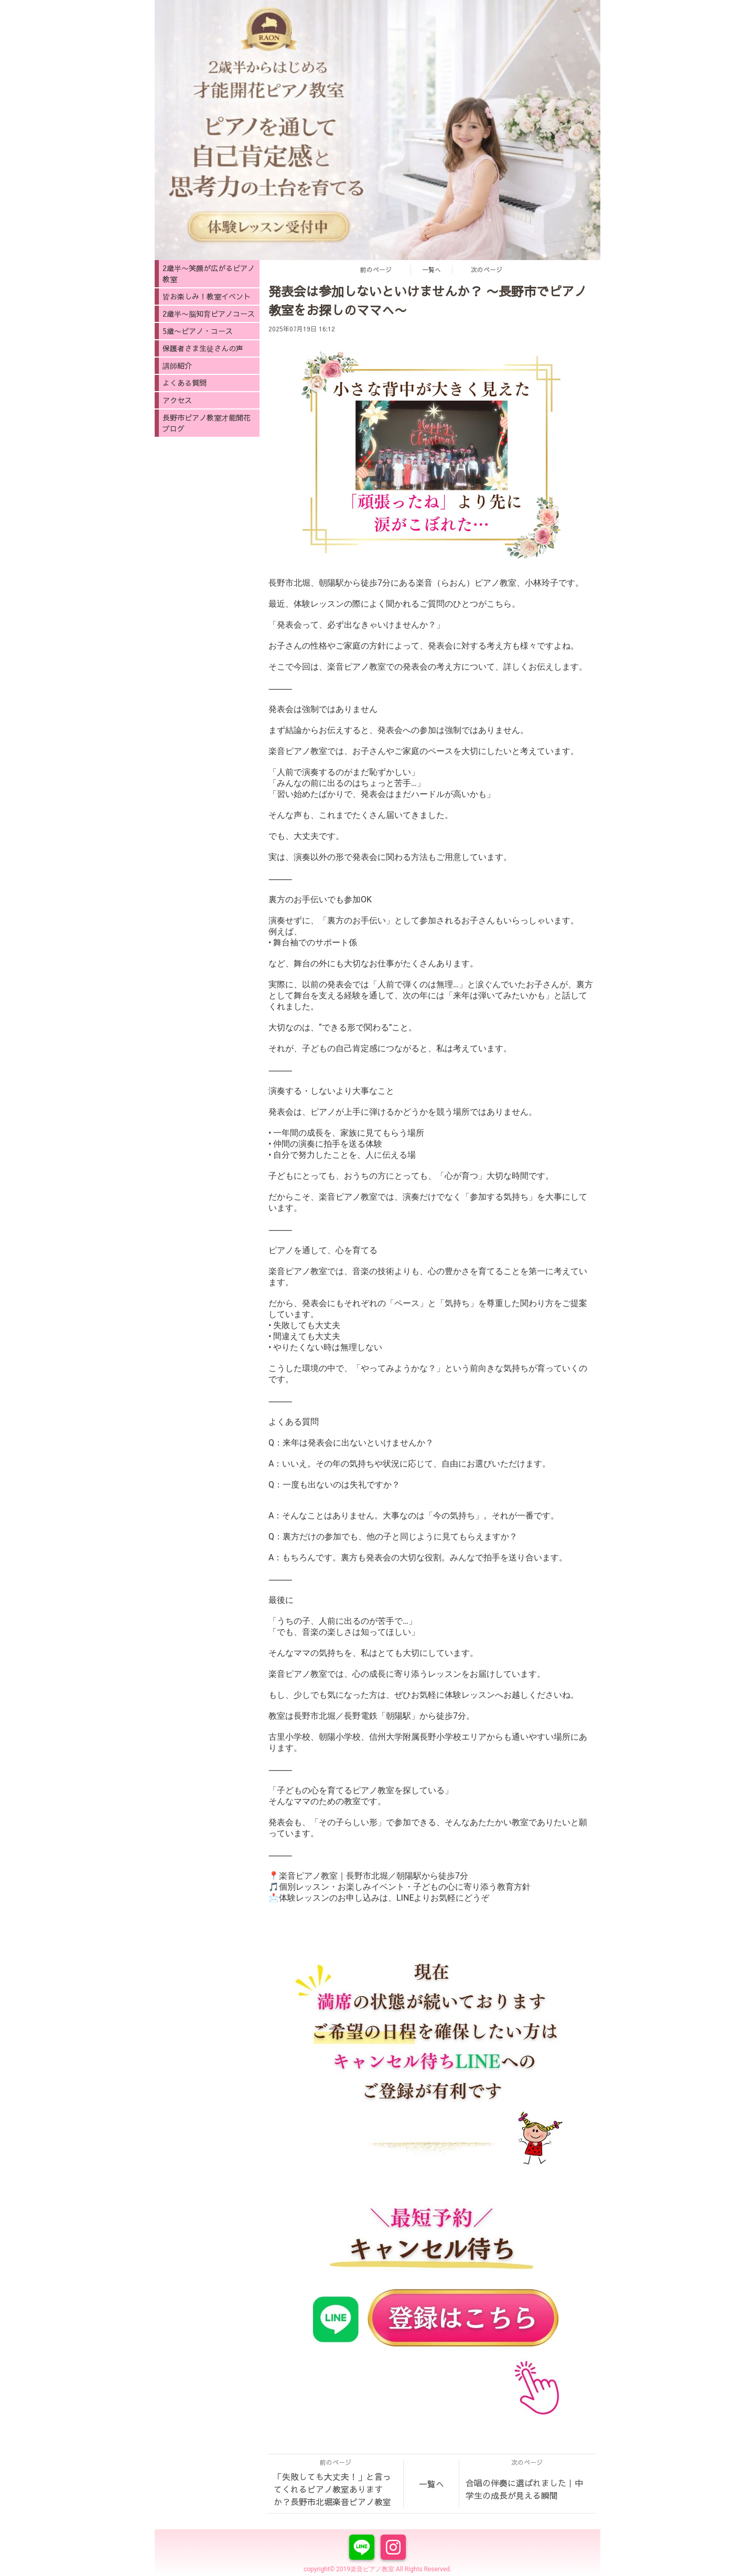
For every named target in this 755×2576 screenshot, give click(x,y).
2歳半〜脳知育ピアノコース (209, 313)
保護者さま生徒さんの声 (203, 348)
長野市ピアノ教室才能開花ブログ (207, 423)
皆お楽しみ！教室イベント (207, 296)
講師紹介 (177, 365)
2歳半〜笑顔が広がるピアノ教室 (209, 273)
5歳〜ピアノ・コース (198, 331)
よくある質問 (185, 383)
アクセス (177, 400)
